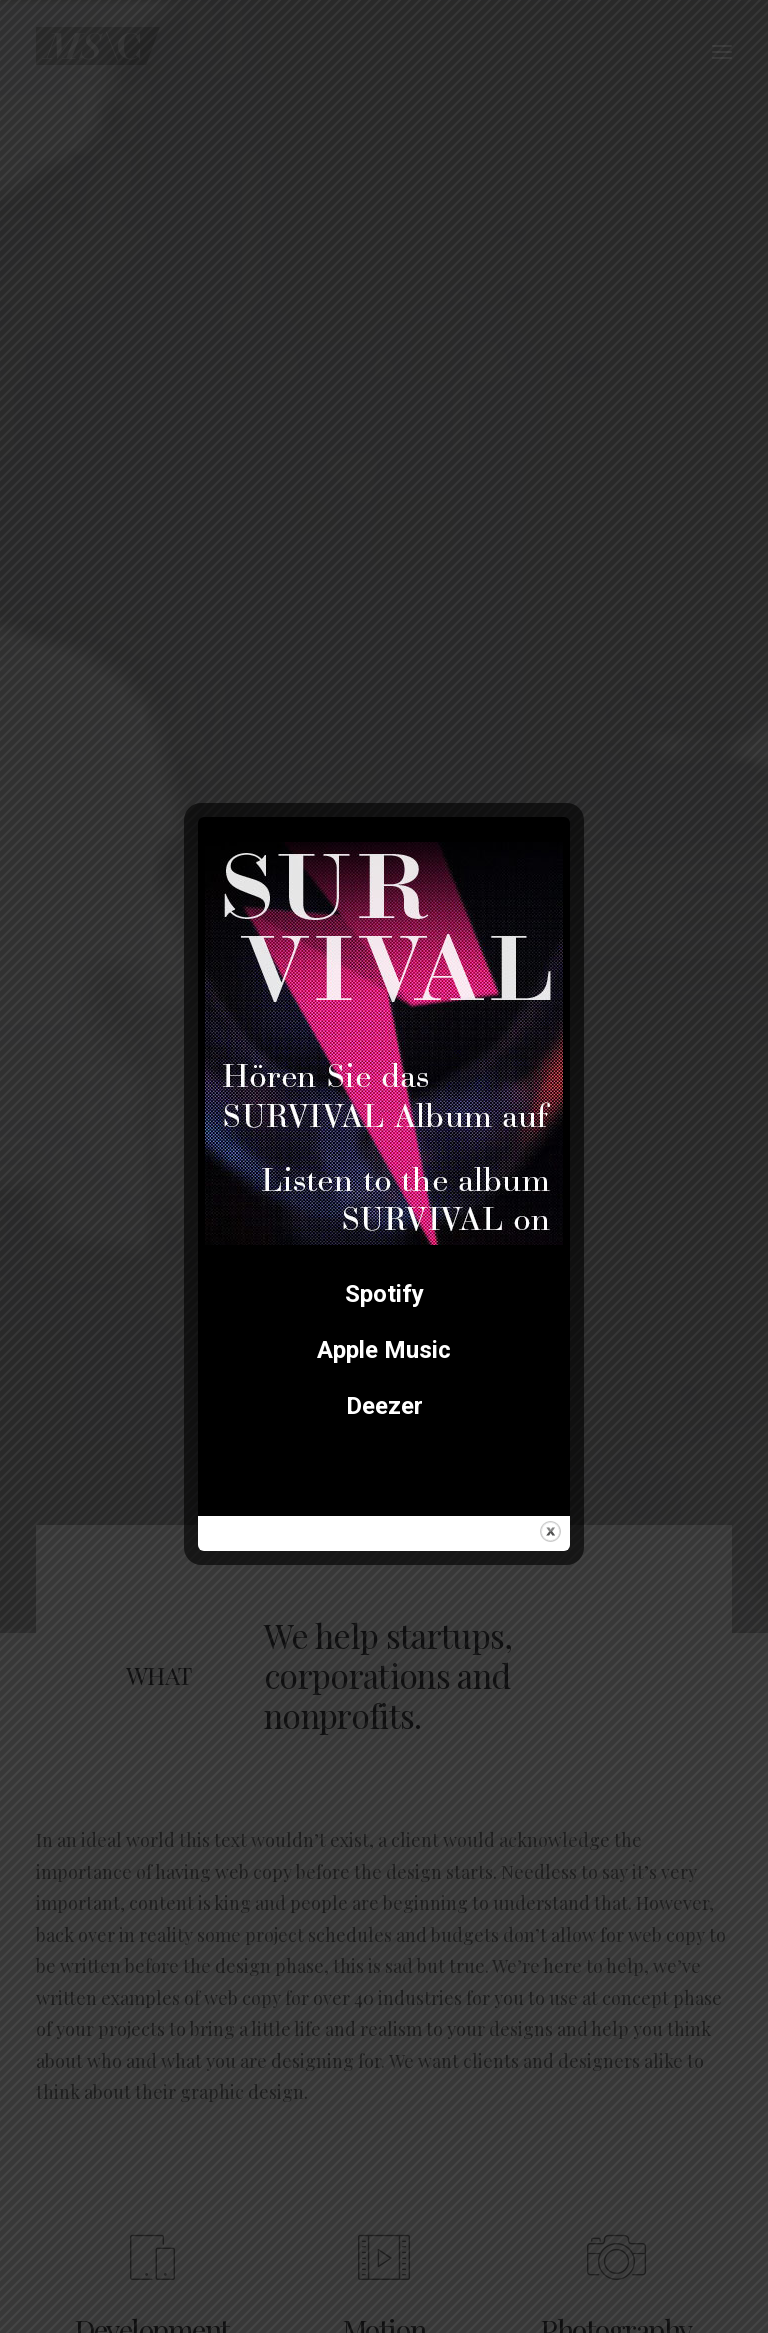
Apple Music (384, 1350)
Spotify (384, 1294)
